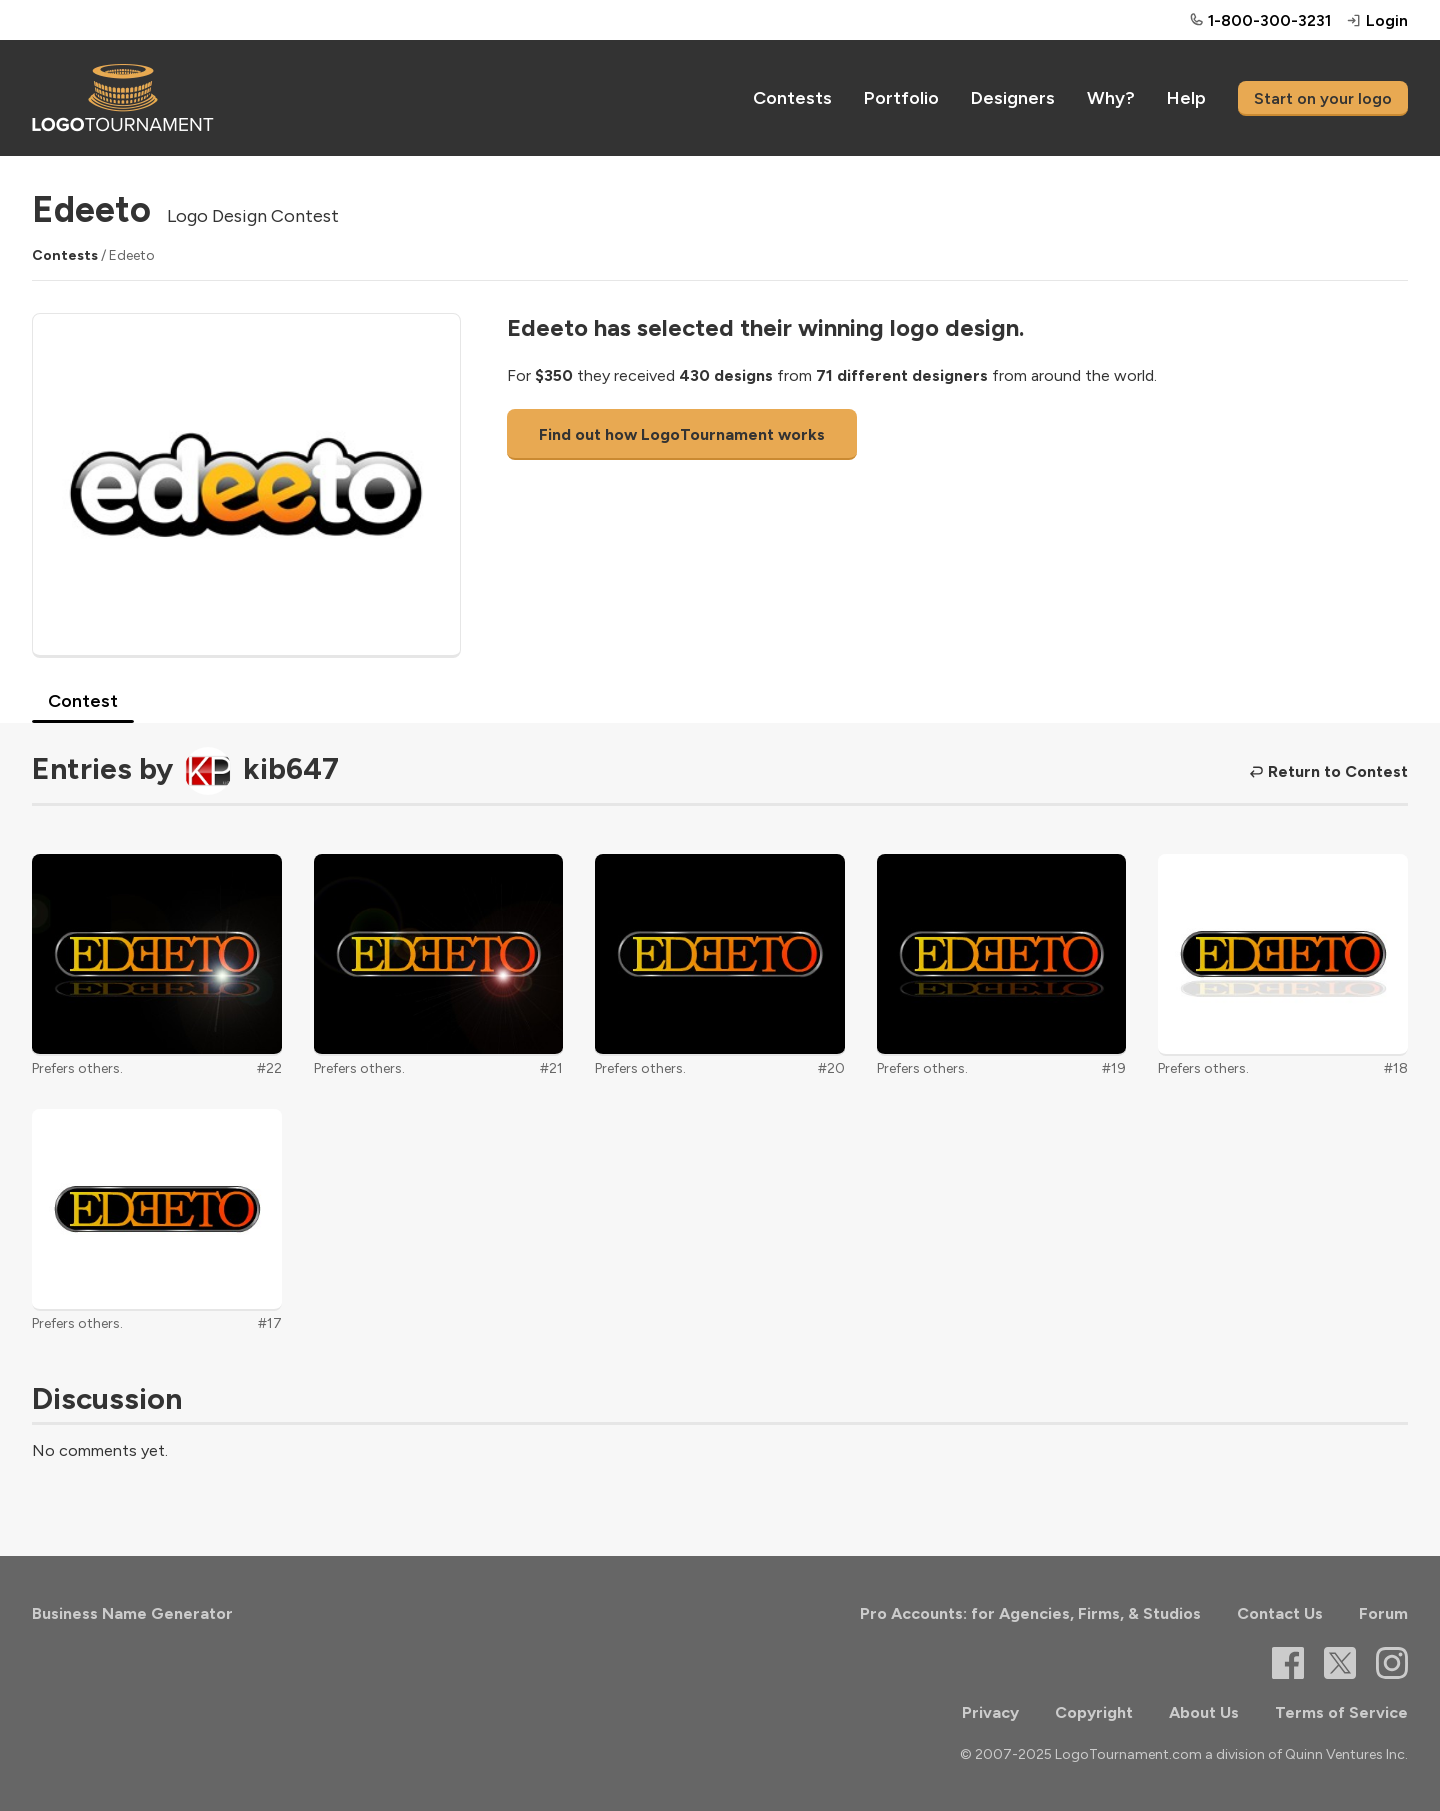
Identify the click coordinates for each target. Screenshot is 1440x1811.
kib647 (291, 768)
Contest (83, 701)
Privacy (990, 1712)
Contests (792, 98)
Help (1186, 98)
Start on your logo (1323, 98)
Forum (1383, 1613)
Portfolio (901, 98)
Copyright (1094, 1712)
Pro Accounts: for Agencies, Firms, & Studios (1030, 1613)
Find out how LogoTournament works (682, 434)
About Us (1204, 1712)
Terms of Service (1341, 1712)
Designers (1013, 98)
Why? (1111, 98)
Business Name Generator (132, 1613)
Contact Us (1280, 1613)
